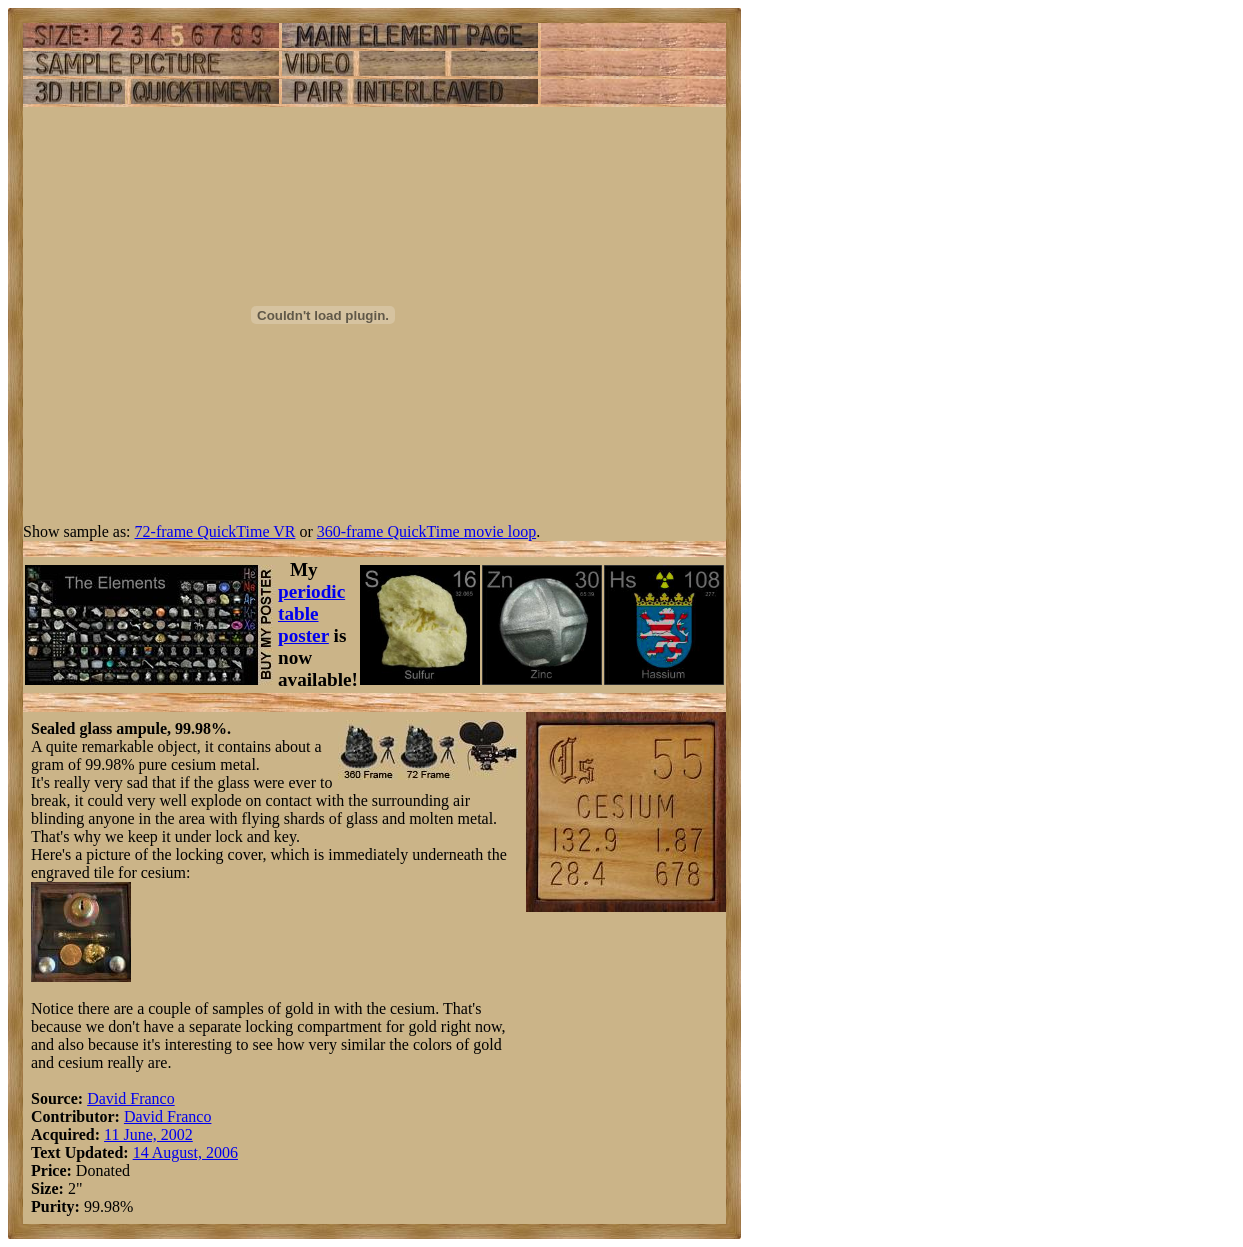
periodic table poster (311, 613)
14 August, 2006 (185, 1152)
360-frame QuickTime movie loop (426, 531)
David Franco (131, 1098)
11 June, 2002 (148, 1134)
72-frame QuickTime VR (215, 531)
